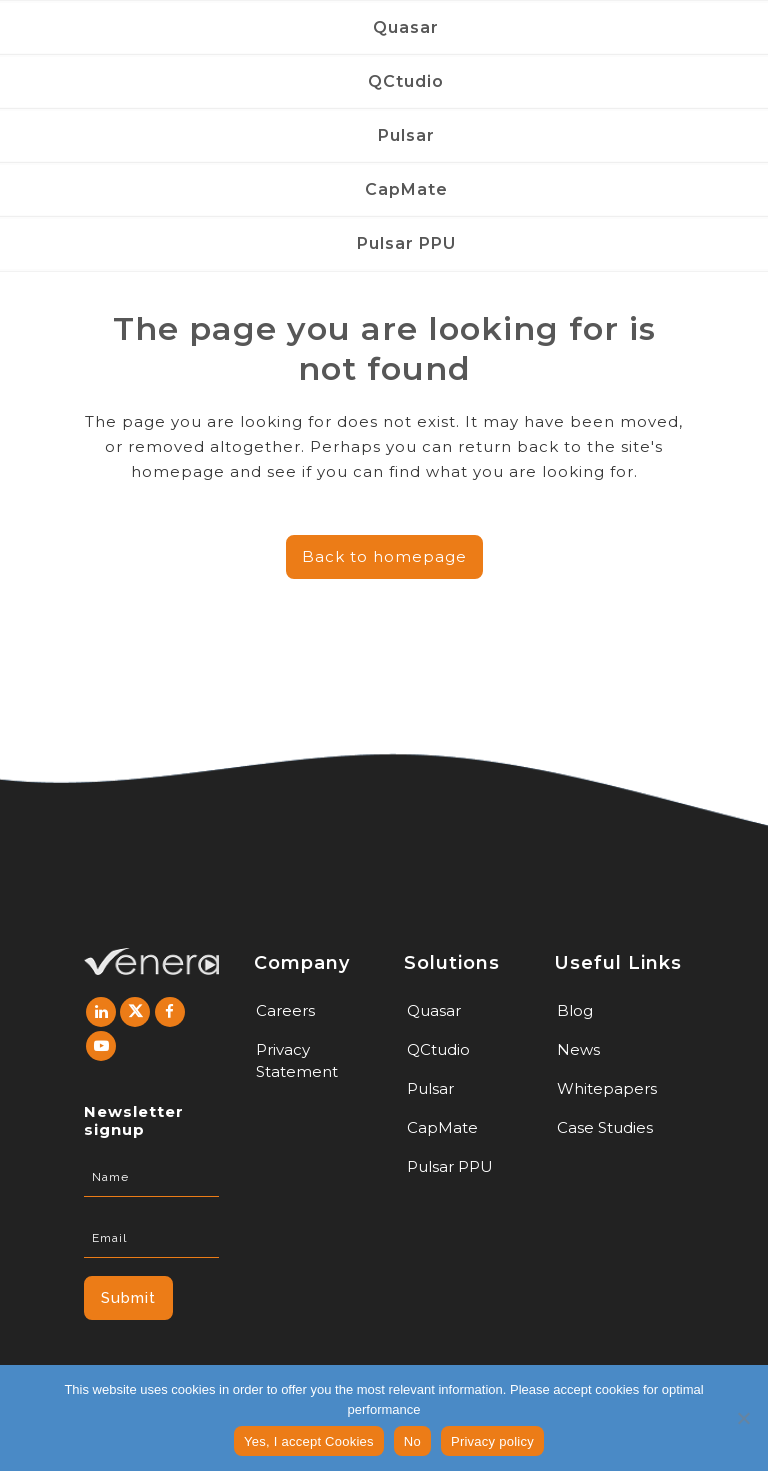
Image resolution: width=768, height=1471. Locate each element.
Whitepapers (607, 1088)
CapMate (442, 1127)
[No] (743, 1418)
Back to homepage (384, 556)
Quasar (434, 1010)
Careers (285, 1010)
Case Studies (605, 1127)
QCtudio (438, 1049)
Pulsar (430, 1088)
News (578, 1049)
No (412, 1441)
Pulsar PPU (450, 1166)
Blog (575, 1010)
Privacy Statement (297, 1060)
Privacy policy (492, 1441)
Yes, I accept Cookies (309, 1441)
